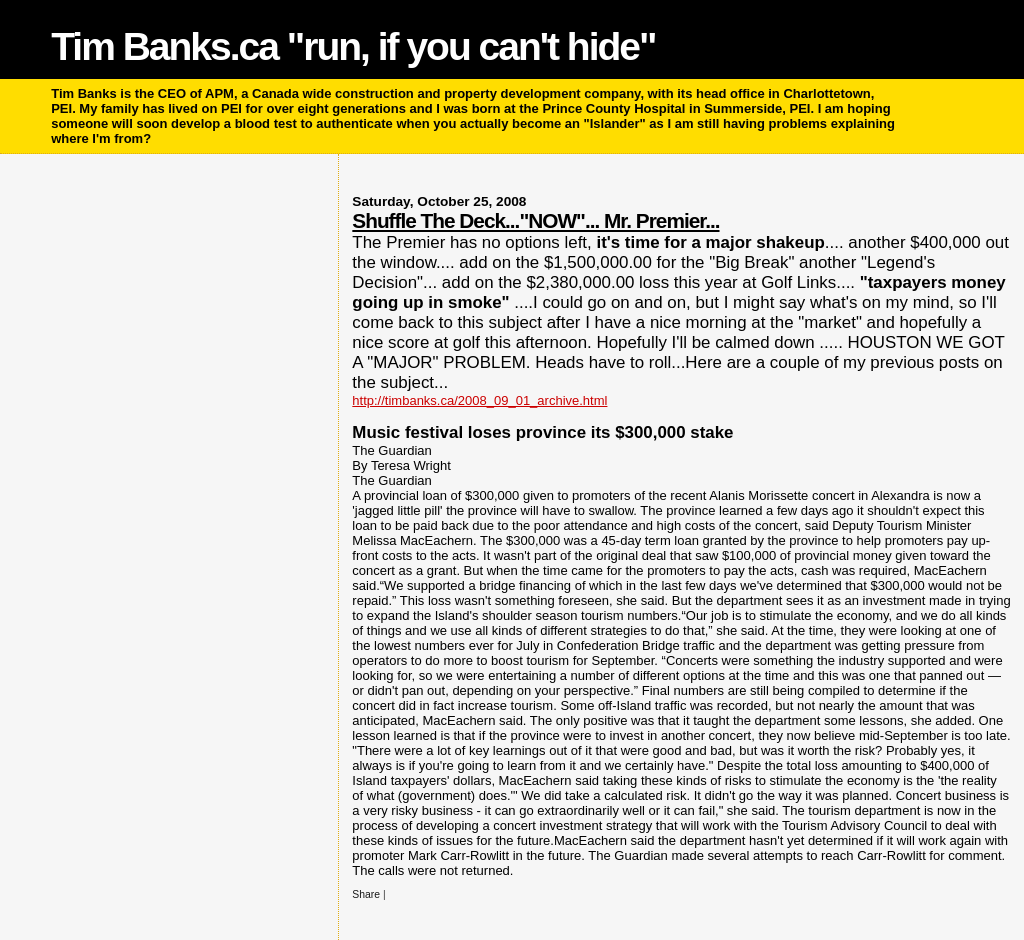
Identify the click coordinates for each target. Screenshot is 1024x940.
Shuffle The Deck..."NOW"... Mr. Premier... (535, 220)
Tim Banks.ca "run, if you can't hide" (353, 46)
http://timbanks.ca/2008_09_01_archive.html (479, 400)
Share (366, 894)
